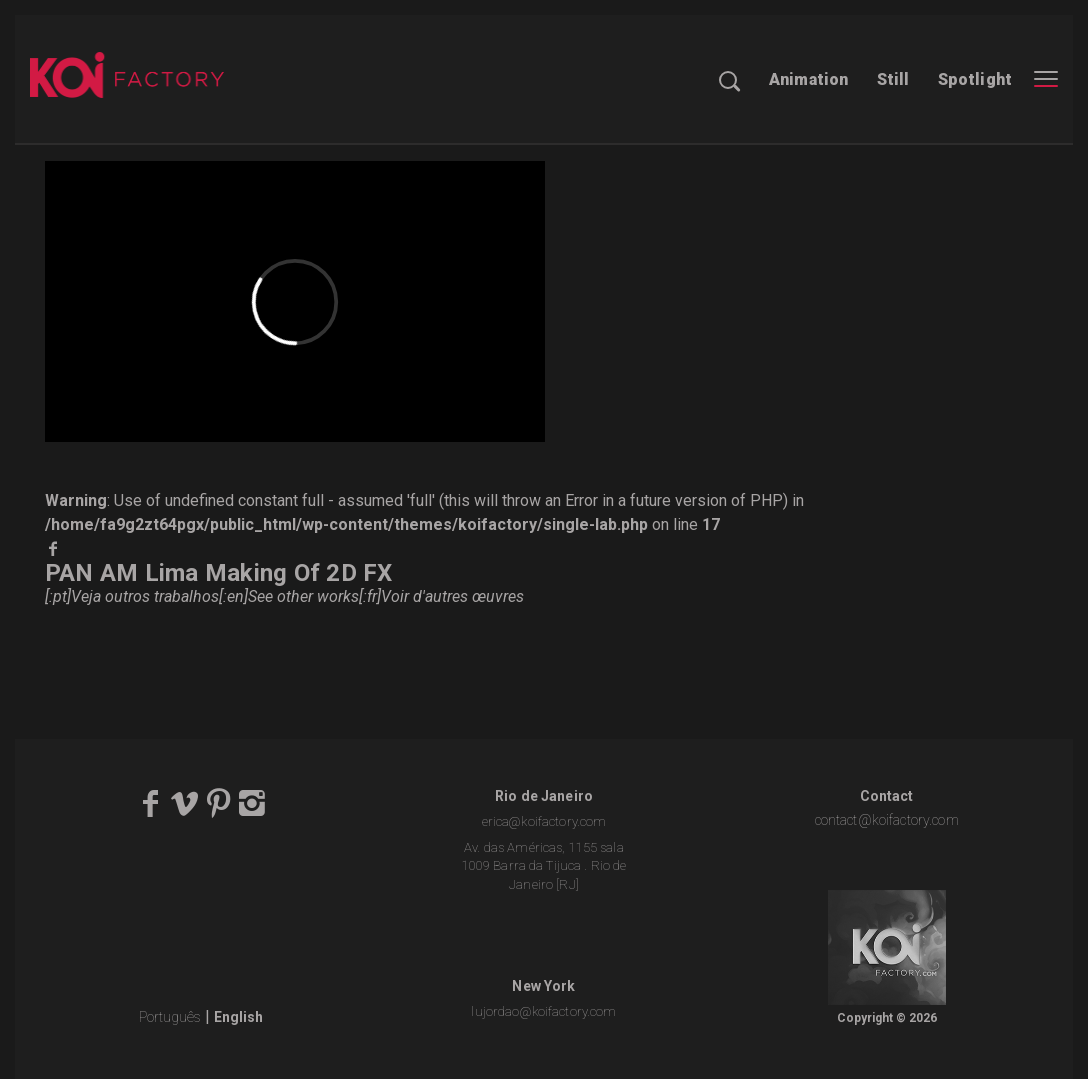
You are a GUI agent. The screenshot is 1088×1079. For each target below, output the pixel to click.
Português (170, 1017)
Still (893, 79)
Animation (808, 79)
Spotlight (975, 79)
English (238, 1017)
